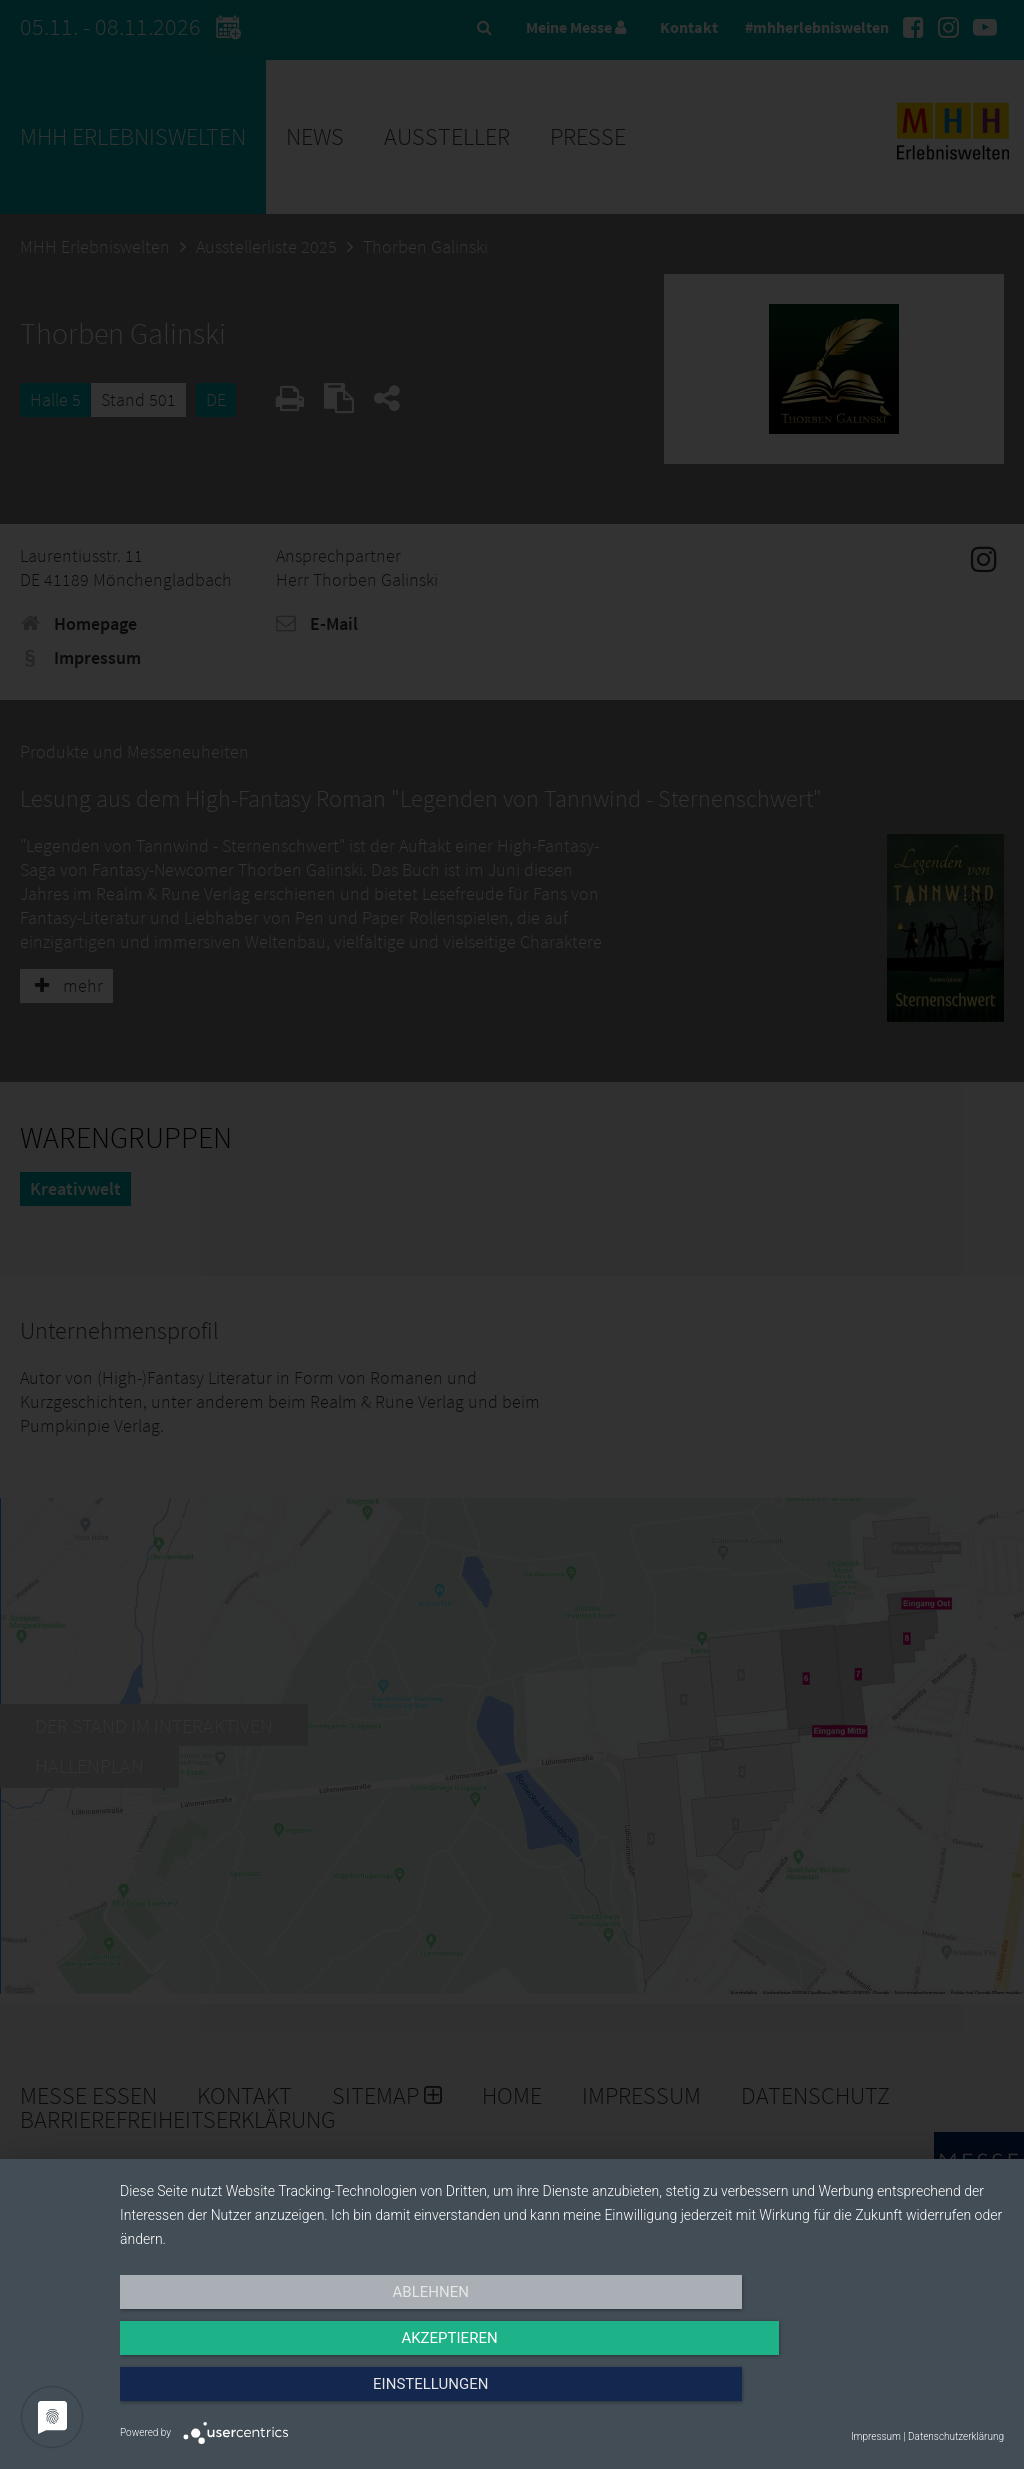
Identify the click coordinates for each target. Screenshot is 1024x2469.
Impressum (876, 2436)
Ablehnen (252, 2396)
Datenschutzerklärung (956, 2436)
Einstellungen (871, 2396)
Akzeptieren (562, 2396)
